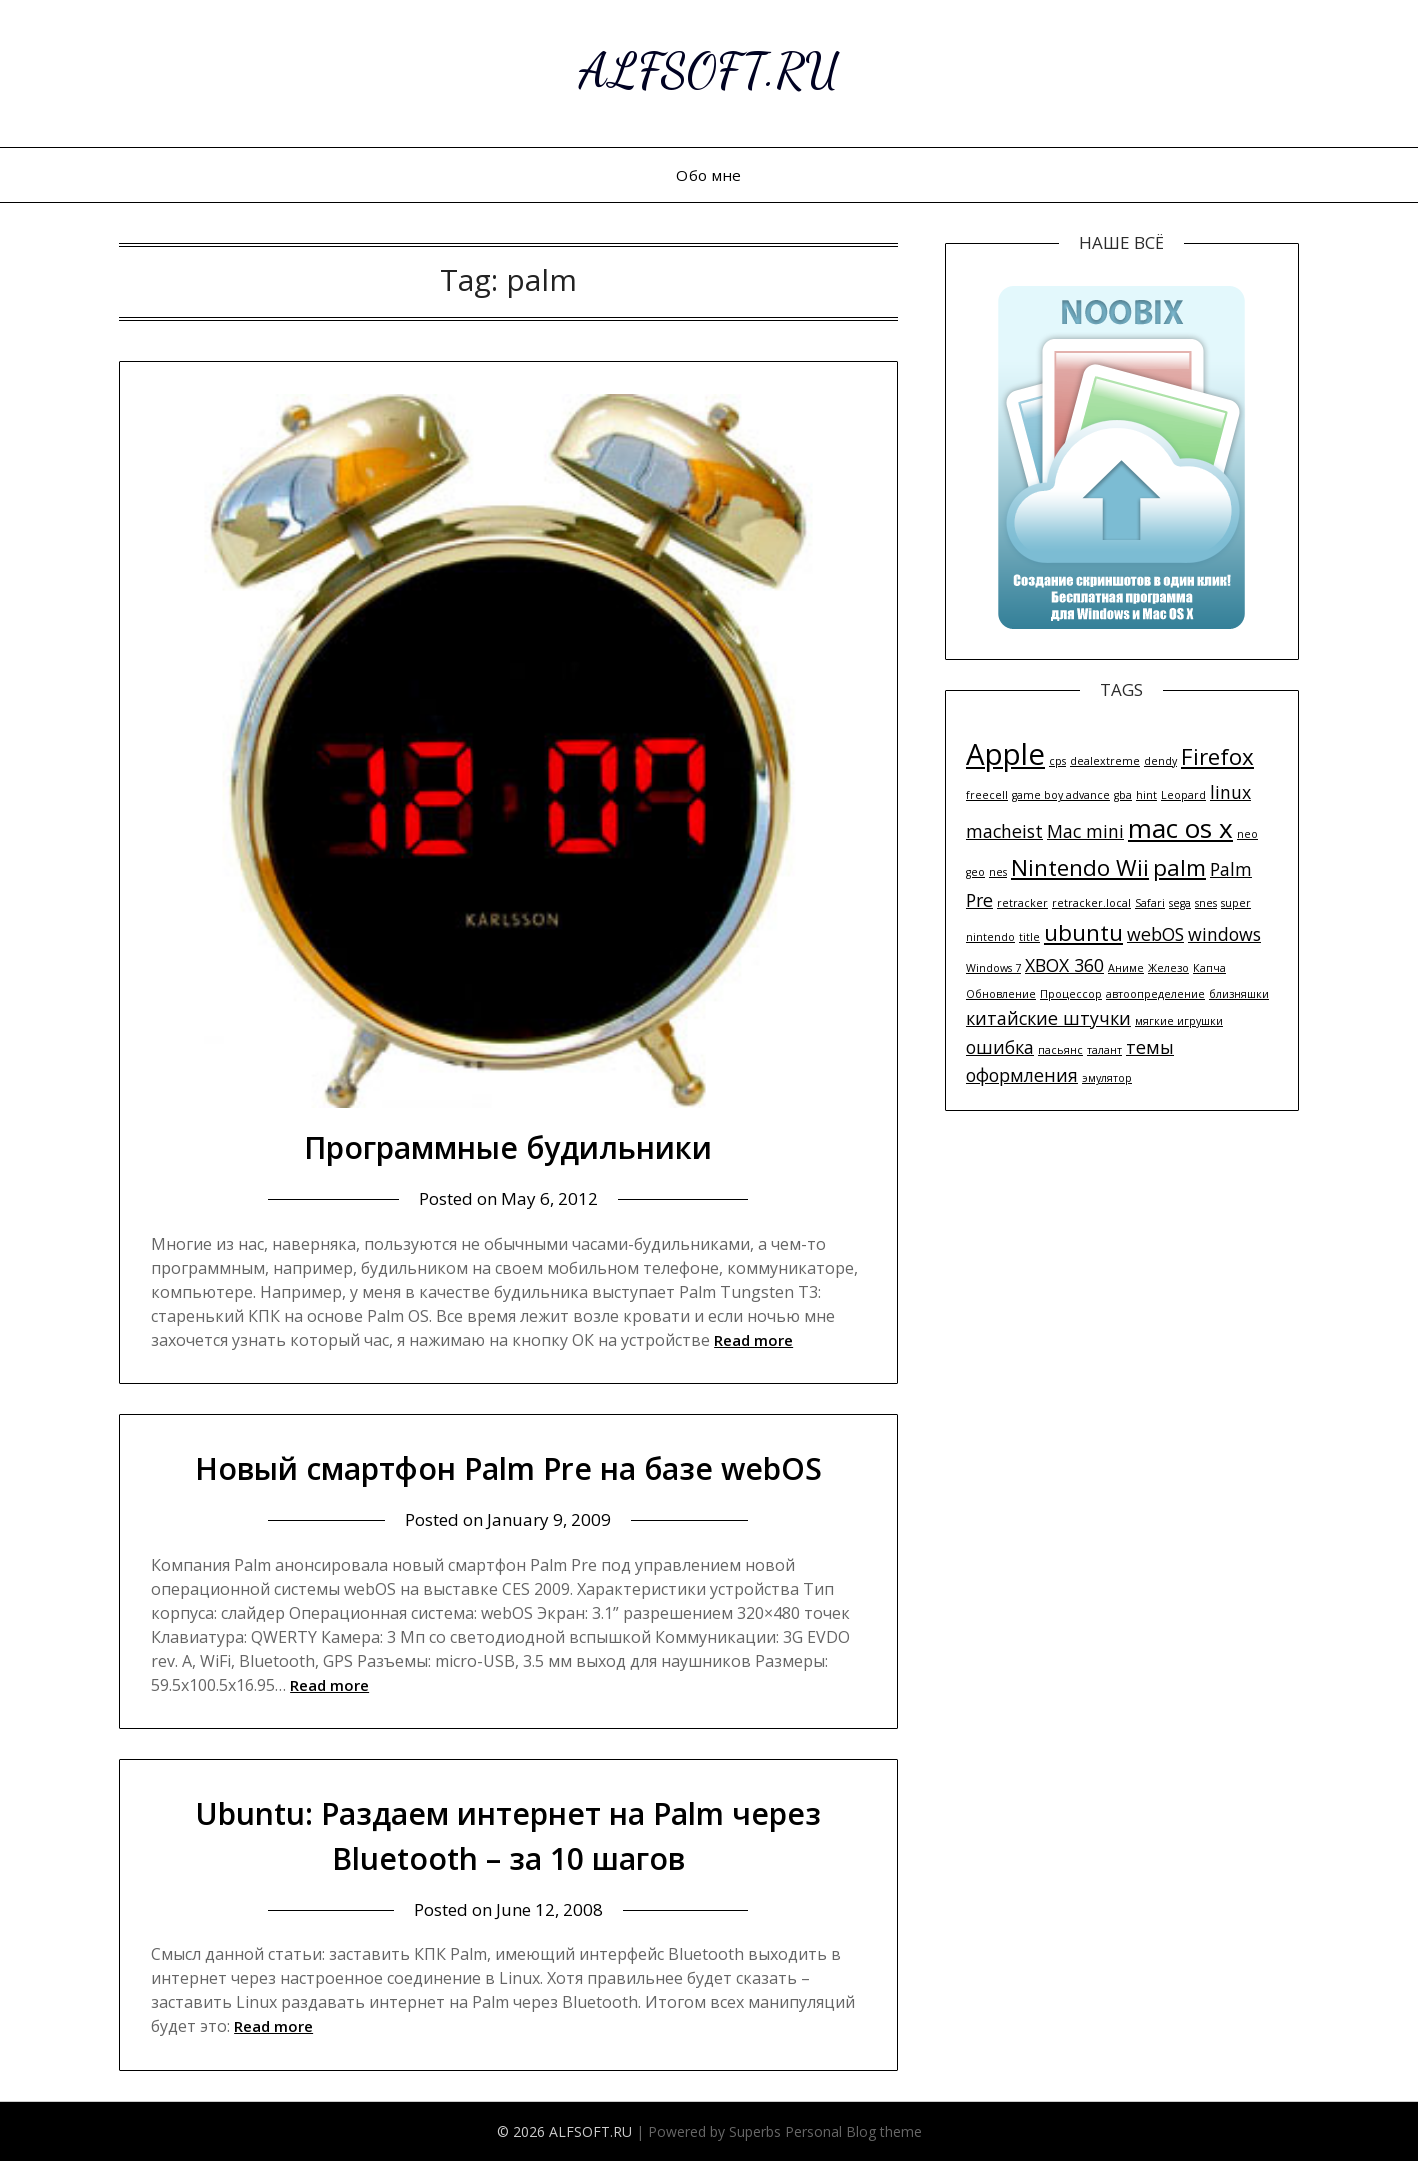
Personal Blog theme (853, 2131)
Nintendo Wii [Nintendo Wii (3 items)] (1080, 867)
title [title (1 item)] (1029, 937)
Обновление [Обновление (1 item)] (1001, 994)
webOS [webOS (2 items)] (1155, 934)
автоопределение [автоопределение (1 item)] (1155, 994)
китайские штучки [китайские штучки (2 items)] (1048, 1018)
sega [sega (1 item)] (1180, 903)
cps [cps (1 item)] (1057, 761)
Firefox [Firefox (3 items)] (1217, 756)
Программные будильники (508, 1147)
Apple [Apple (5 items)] (1005, 754)
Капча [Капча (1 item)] (1209, 968)
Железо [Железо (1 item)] (1168, 968)
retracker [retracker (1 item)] (1022, 903)
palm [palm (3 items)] (1179, 867)
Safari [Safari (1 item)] (1150, 903)
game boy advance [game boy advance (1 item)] (1061, 795)
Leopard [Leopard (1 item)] (1183, 795)
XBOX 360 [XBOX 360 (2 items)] (1064, 965)
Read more (753, 1340)
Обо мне (709, 175)
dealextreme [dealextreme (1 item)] (1105, 761)
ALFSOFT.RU (709, 70)
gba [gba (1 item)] (1123, 795)
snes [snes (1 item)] (1206, 903)
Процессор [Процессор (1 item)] (1071, 994)
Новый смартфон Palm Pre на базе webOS (508, 1468)
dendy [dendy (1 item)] (1160, 761)
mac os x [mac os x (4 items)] (1180, 828)
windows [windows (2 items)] (1224, 934)
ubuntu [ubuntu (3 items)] (1083, 932)
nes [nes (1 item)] (998, 872)
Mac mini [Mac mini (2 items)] (1085, 831)
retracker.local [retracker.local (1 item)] (1091, 903)
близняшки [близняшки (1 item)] (1239, 994)
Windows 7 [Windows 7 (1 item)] (993, 968)
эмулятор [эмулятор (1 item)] (1107, 1078)
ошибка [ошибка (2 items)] (1000, 1047)
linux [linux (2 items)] (1230, 792)
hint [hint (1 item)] (1146, 795)
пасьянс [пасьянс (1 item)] (1060, 1050)
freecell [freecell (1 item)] (987, 795)
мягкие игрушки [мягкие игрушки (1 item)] (1179, 1021)
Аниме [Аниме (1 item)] (1126, 968)
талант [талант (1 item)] (1104, 1050)
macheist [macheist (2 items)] (1004, 831)
